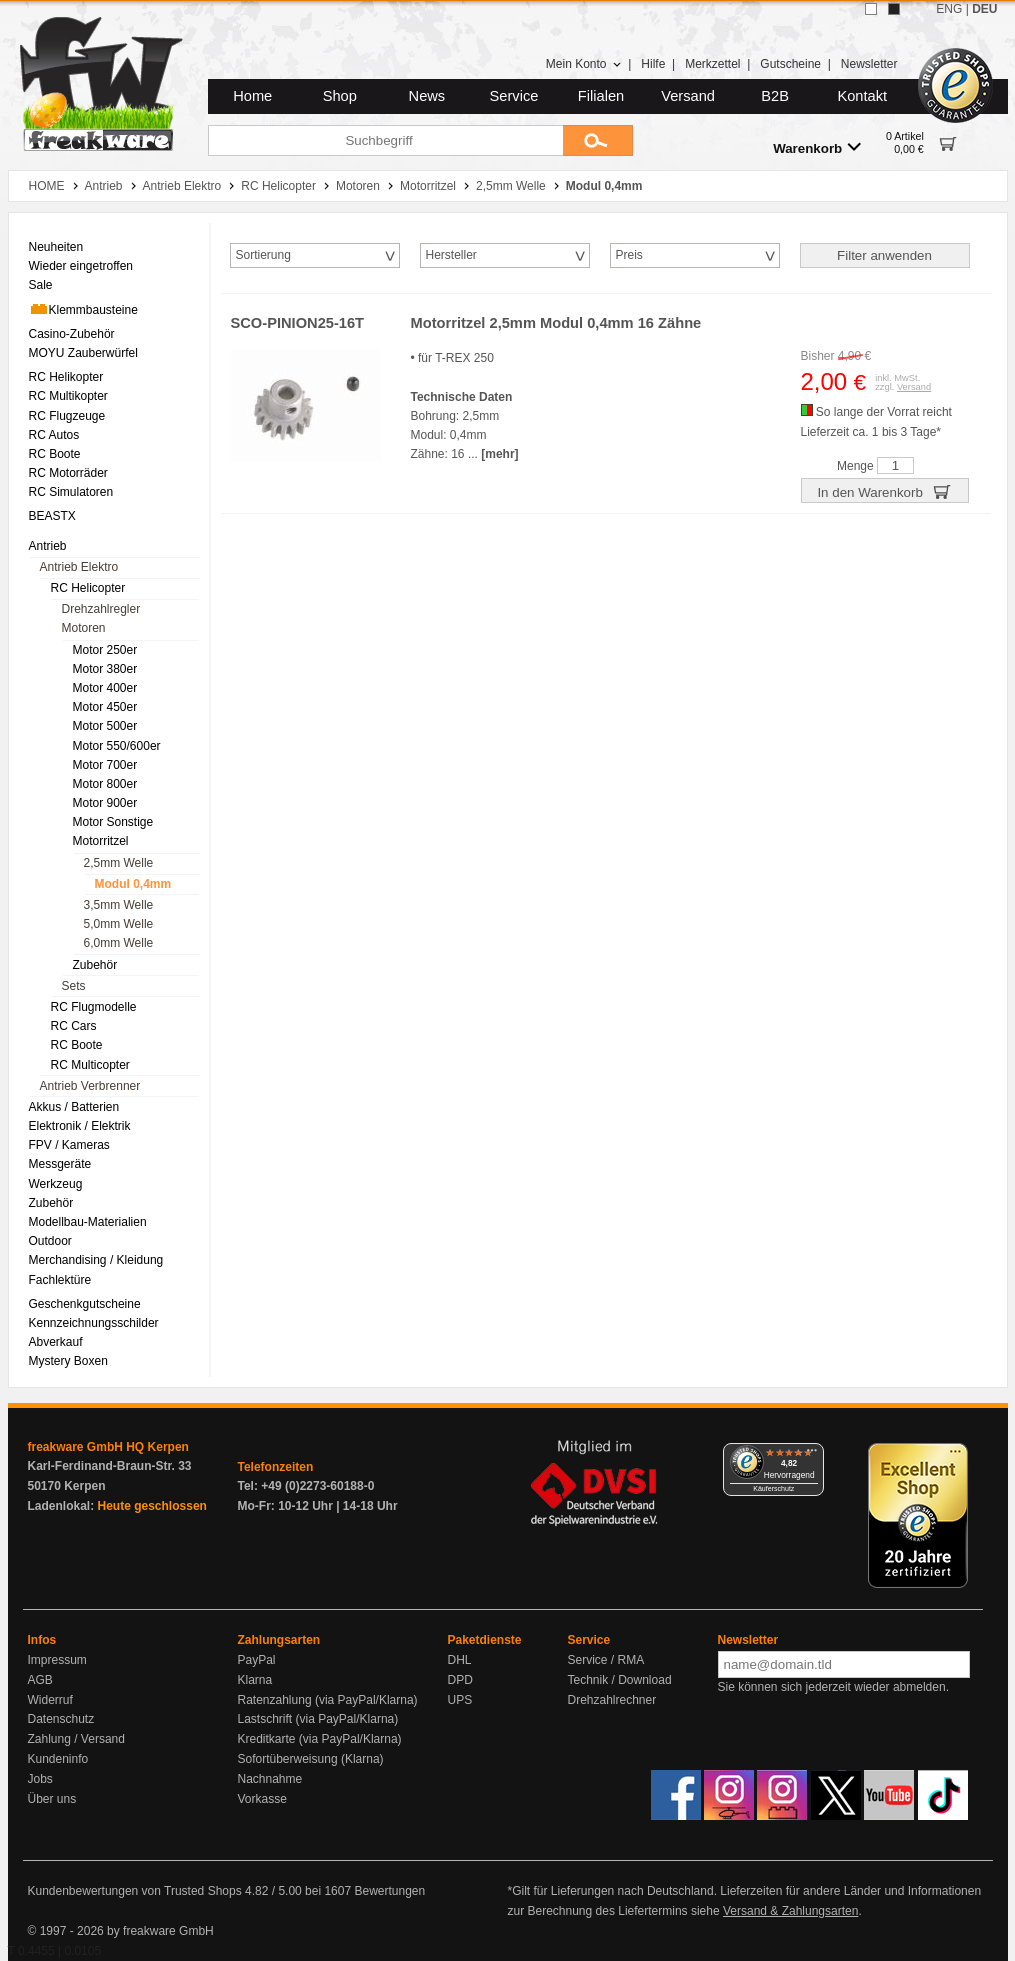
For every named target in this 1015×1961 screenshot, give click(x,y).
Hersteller (451, 255)
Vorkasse (262, 1799)
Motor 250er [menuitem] (105, 650)
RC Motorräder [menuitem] (68, 473)
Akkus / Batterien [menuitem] (74, 1107)
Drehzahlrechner (612, 1700)
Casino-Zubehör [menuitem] (72, 334)
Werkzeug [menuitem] (56, 1184)
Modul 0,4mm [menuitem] (133, 884)
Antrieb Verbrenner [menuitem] (90, 1086)
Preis (629, 255)
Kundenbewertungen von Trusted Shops (135, 1891)
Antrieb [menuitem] (48, 546)
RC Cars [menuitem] (74, 1026)
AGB (40, 1680)
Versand (688, 96)
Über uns (52, 1799)
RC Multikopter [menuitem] (68, 396)
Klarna (255, 1680)
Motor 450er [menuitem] (105, 707)
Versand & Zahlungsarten (790, 1911)
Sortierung (263, 255)
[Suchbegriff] (385, 140)
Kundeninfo (58, 1759)
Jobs (40, 1779)
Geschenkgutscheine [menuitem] (85, 1304)
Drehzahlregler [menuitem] (101, 609)
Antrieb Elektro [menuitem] (79, 567)
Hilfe (653, 64)
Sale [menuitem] (41, 285)
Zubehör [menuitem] (95, 965)
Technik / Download (620, 1680)
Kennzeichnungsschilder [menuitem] (94, 1323)
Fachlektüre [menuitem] (60, 1280)
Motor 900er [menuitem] (105, 803)
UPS (460, 1700)
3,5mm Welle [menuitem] (119, 905)
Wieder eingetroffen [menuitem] (81, 266)
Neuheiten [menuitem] (56, 247)
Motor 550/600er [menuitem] (117, 746)
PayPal (257, 1660)
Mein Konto (584, 64)
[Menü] (812, 1455)
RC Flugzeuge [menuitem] (67, 416)
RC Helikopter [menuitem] (66, 377)
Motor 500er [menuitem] (105, 726)
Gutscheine (790, 64)
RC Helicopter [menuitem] (88, 588)
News (427, 96)
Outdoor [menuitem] (50, 1241)
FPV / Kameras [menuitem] (69, 1145)
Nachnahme (270, 1779)
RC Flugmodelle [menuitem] (94, 1007)
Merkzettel (712, 64)
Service (514, 96)
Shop (340, 96)
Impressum (57, 1660)
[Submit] (598, 140)
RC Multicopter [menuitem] (90, 1065)
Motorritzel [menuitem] (101, 841)
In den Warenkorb (884, 491)
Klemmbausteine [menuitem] (83, 309)
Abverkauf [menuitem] (56, 1342)
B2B (775, 96)
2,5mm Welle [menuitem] (119, 863)
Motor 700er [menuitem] (105, 765)
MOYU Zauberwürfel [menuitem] (83, 353)
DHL (460, 1660)
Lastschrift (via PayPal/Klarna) (318, 1719)
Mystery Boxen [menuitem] (68, 1361)
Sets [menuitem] (74, 986)
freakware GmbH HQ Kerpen (108, 1447)
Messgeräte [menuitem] (60, 1164)
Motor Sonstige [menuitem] (113, 822)
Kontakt (862, 96)
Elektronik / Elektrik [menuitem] (80, 1126)
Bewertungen (389, 1891)
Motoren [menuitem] (84, 628)
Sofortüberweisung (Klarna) (311, 1759)
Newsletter (869, 64)
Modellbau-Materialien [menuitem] (88, 1222)
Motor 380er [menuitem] (105, 669)
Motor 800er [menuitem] (105, 784)
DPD (460, 1680)
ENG (949, 9)
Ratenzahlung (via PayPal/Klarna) (328, 1700)
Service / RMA (606, 1660)
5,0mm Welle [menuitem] (119, 924)
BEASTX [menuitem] (52, 516)
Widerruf (50, 1700)
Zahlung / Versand (76, 1739)
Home (252, 96)
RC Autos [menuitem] (54, 435)
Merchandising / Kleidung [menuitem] (96, 1260)
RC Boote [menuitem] (55, 454)
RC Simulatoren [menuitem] (71, 492)
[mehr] (499, 454)
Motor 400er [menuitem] (105, 688)
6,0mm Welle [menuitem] (119, 943)
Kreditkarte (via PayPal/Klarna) (320, 1739)
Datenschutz (61, 1719)
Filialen (601, 96)
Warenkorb (817, 147)
